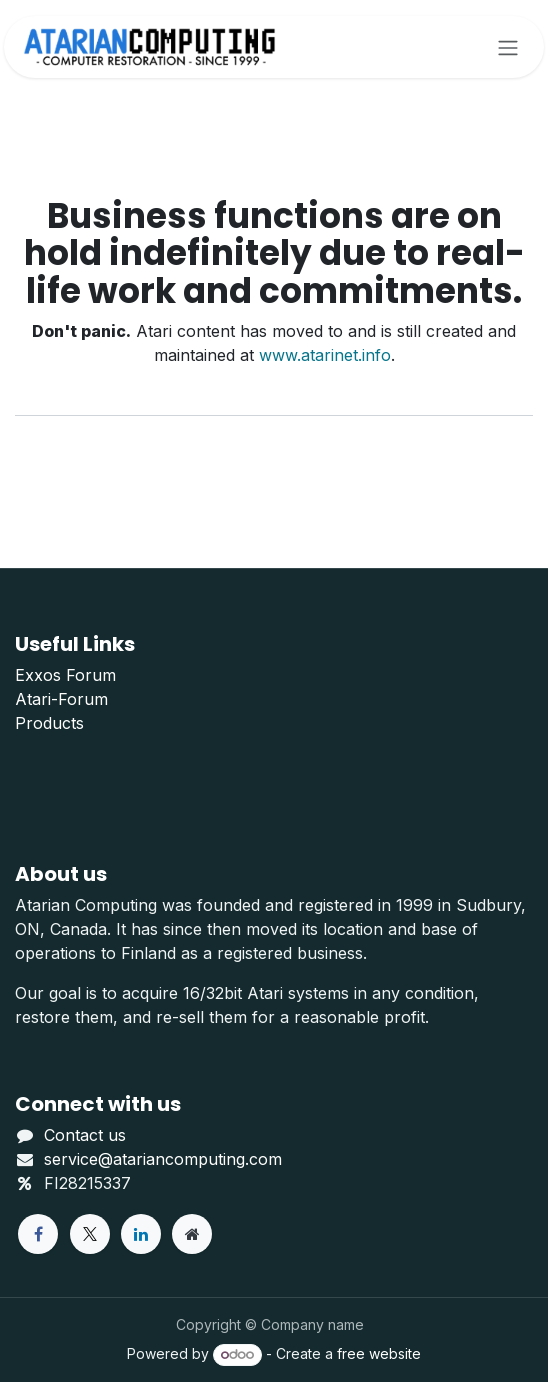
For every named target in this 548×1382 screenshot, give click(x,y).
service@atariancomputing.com (163, 1159)
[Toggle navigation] (508, 47)
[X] (90, 1234)
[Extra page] (192, 1234)
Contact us (85, 1135)
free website (379, 1353)
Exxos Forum (65, 675)
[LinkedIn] (141, 1234)
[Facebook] (38, 1234)
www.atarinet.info (325, 355)
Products (49, 723)
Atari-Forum (61, 699)
